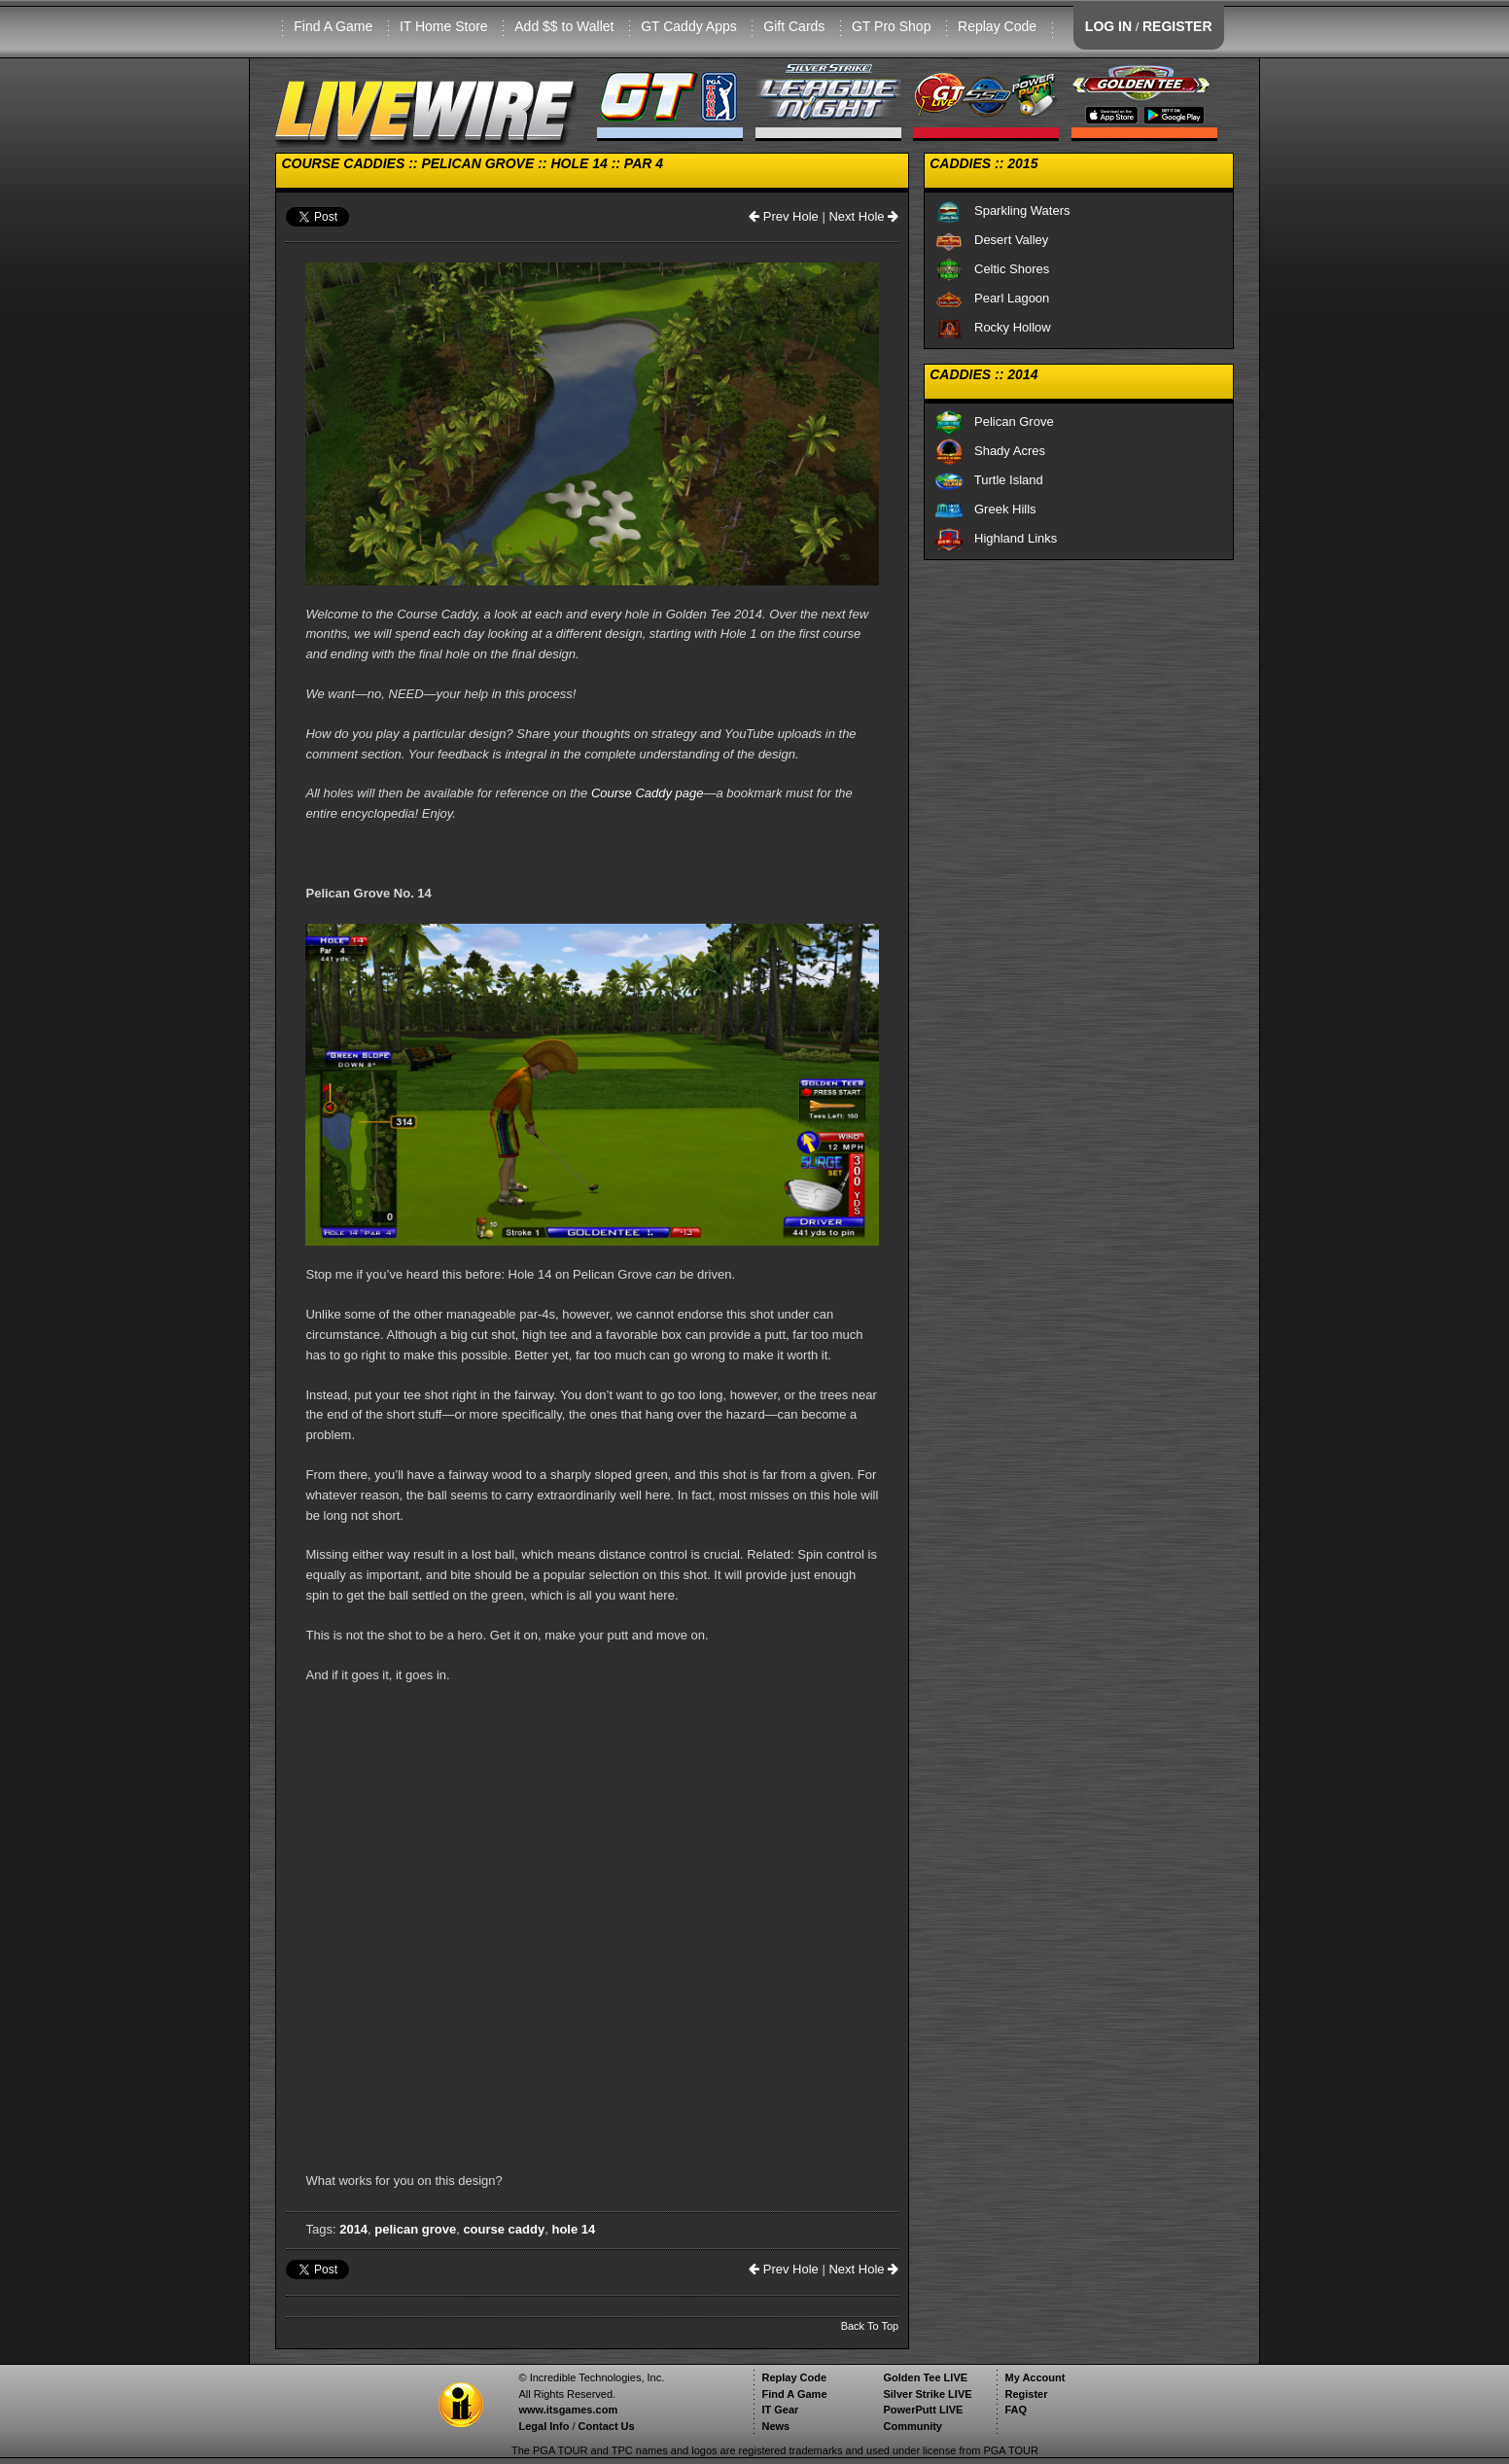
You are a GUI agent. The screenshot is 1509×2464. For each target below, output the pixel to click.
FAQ (1015, 2409)
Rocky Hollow (992, 327)
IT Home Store (444, 26)
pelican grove (415, 2229)
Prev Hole (784, 216)
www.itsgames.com (567, 2409)
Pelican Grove (994, 421)
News (775, 2426)
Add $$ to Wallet (564, 26)
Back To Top (870, 2326)
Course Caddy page (647, 793)
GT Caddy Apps (689, 26)
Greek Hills (984, 509)
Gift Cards (794, 26)
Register (1025, 2394)
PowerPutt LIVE (923, 2409)
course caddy (503, 2229)
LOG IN (1108, 26)
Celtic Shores (991, 269)
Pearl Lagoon (991, 298)
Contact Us (607, 2426)
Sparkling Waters (1002, 210)
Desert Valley (991, 239)
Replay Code (997, 26)
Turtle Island (988, 480)
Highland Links (995, 538)
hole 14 (573, 2229)
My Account (1034, 2377)
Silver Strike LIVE (927, 2394)
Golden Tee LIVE (925, 2377)
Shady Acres (989, 450)
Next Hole (863, 216)
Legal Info (543, 2426)
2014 (353, 2229)
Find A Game (333, 26)
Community (912, 2426)
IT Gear (779, 2409)
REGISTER (1177, 26)
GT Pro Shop (891, 26)
